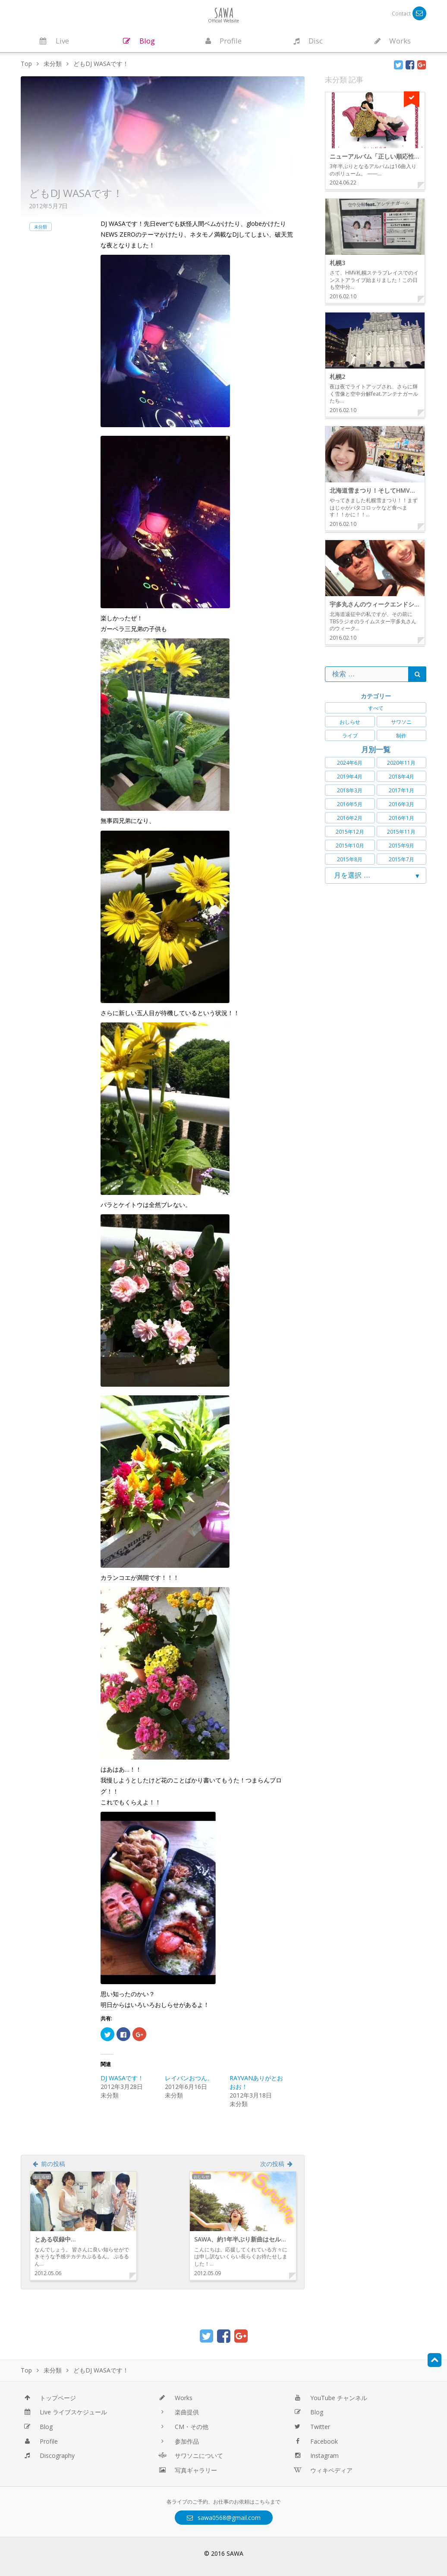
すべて (376, 708)
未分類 (40, 227)
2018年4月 (401, 776)
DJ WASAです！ (122, 2078)
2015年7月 (401, 859)
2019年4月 (349, 776)
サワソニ (401, 721)
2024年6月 (349, 762)
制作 (401, 735)
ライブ (350, 735)
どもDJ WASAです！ (76, 193)
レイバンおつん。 (189, 2078)
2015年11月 (401, 831)
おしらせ (350, 721)
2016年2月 (349, 818)
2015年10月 (350, 845)
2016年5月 (349, 804)
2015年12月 (350, 831)
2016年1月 (401, 818)
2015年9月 (401, 845)
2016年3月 (401, 804)
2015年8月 (349, 859)
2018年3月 (349, 790)
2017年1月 (401, 790)
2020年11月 (401, 762)
